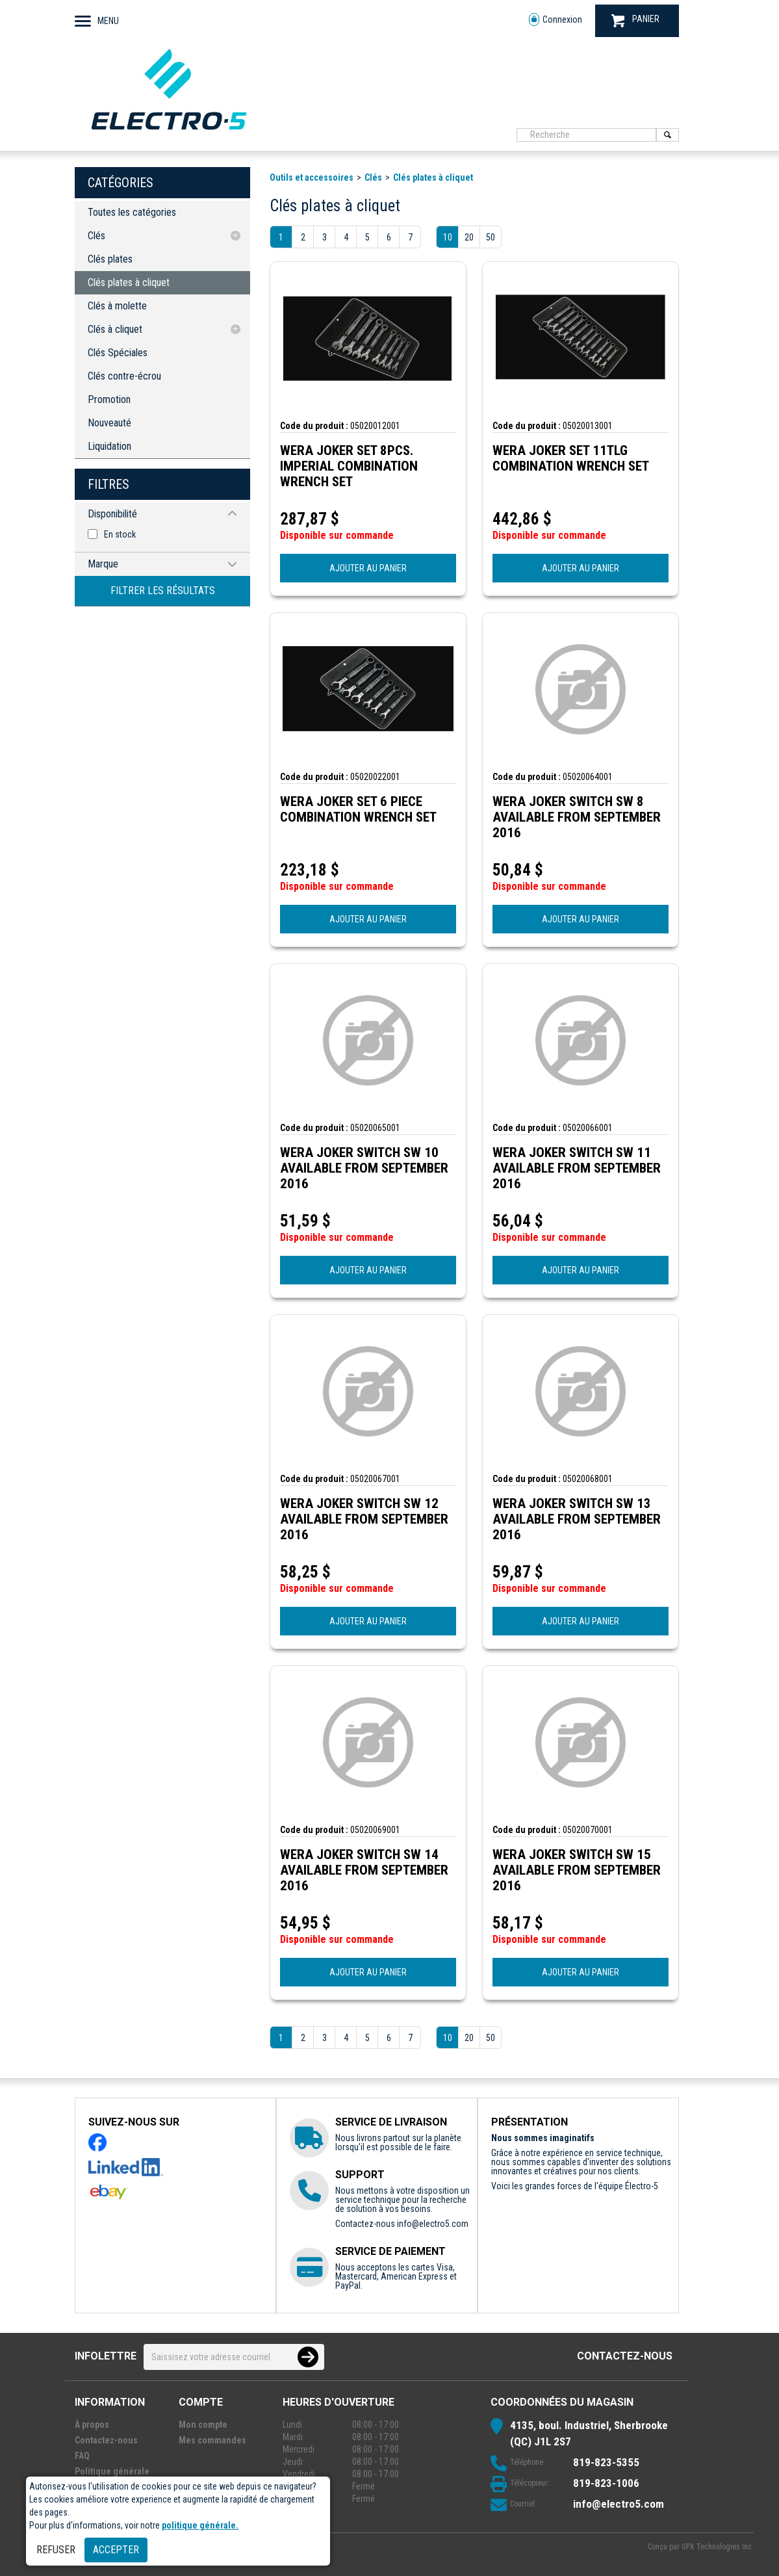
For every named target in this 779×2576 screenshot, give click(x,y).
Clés (96, 235)
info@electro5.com (432, 2223)
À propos (92, 2424)
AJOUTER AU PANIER (368, 568)
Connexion (555, 20)
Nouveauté (109, 423)
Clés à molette (117, 306)
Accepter (116, 2549)
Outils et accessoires (311, 177)
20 (469, 237)
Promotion (109, 399)
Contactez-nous (624, 2356)
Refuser (55, 2549)
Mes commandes (212, 2440)
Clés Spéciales (117, 352)
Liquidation (109, 446)
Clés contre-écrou (124, 376)
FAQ (82, 2456)
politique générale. (200, 2525)
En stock (120, 534)
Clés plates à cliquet (129, 282)
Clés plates (110, 259)
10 (447, 237)
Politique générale (112, 2471)
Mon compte (203, 2424)
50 (490, 237)
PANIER (635, 20)
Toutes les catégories (132, 212)
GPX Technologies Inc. (718, 2546)
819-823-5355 (606, 2462)
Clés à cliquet (115, 329)
